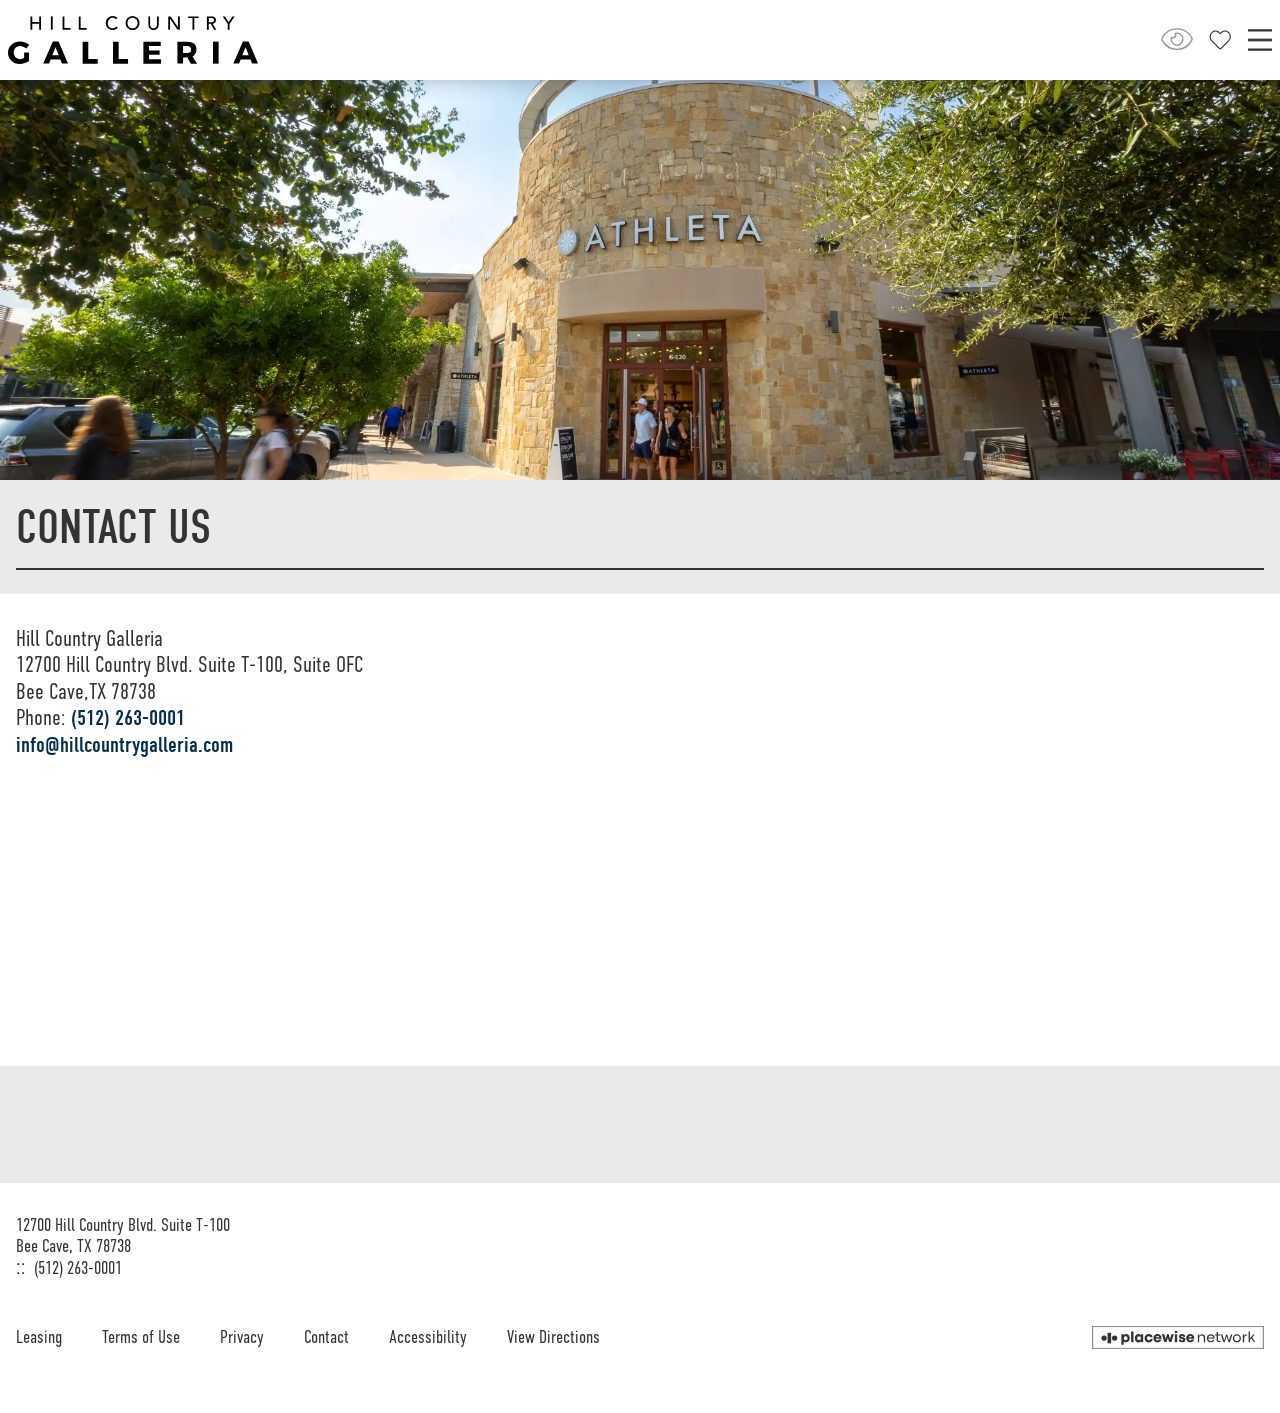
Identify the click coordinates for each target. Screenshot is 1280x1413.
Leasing (39, 1337)
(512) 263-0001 (128, 718)
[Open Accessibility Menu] (1177, 39)
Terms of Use (141, 1337)
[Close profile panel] (1220, 40)
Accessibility (428, 1337)
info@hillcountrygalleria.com (124, 745)
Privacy (242, 1337)
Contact (326, 1337)
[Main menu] (1260, 40)
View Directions (553, 1337)
